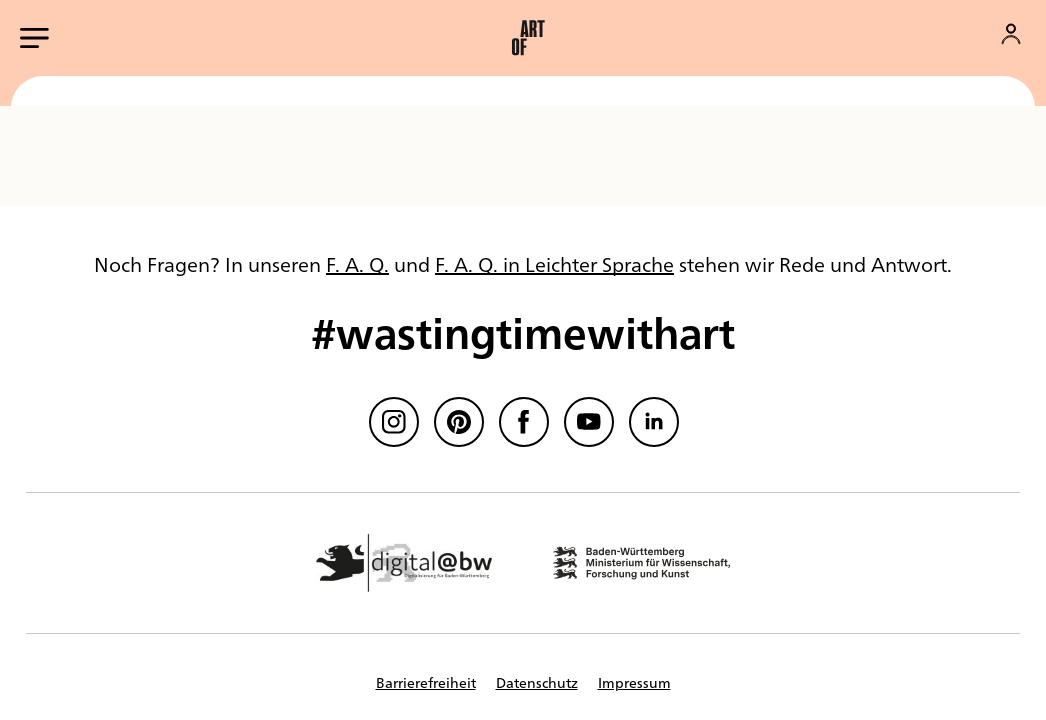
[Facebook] (524, 422)
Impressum (634, 682)
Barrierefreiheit (426, 682)
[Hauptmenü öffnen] (34, 38)
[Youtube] (589, 422)
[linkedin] (654, 422)
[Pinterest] (459, 422)
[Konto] (1011, 34)
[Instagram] (394, 422)
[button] (528, 38)
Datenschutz (537, 682)
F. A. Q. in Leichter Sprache (554, 263)
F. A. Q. (357, 263)
